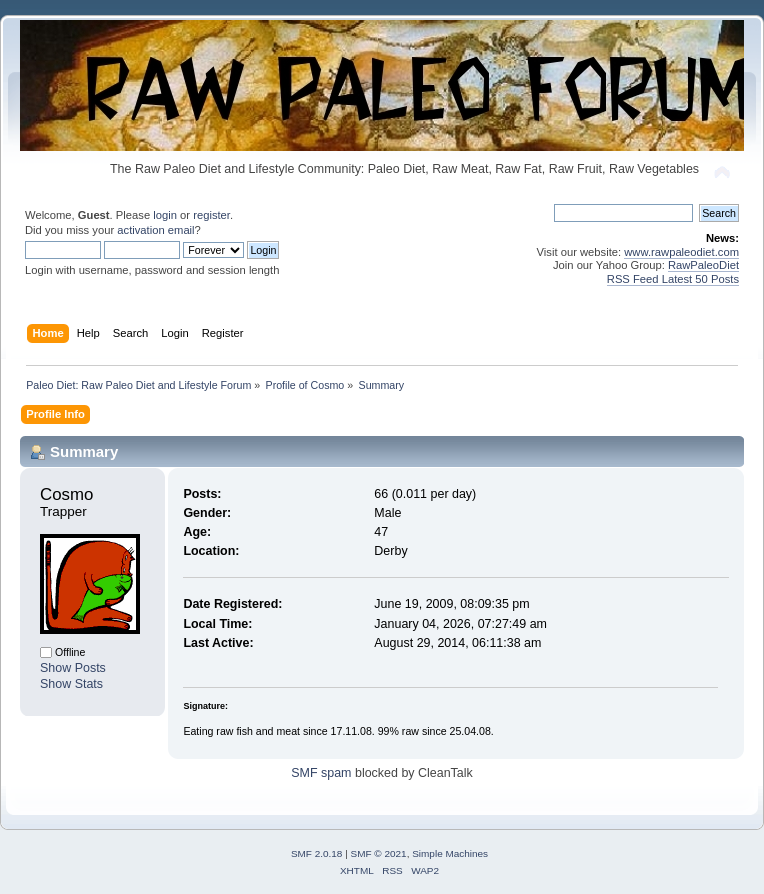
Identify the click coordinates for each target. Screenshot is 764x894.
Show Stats (71, 684)
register (211, 215)
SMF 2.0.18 (317, 853)
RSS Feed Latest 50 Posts (673, 279)
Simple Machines (450, 853)
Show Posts (73, 668)
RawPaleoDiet (703, 265)
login (165, 215)
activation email (155, 230)
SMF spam (321, 773)
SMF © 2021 (379, 853)
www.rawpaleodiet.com (681, 252)
